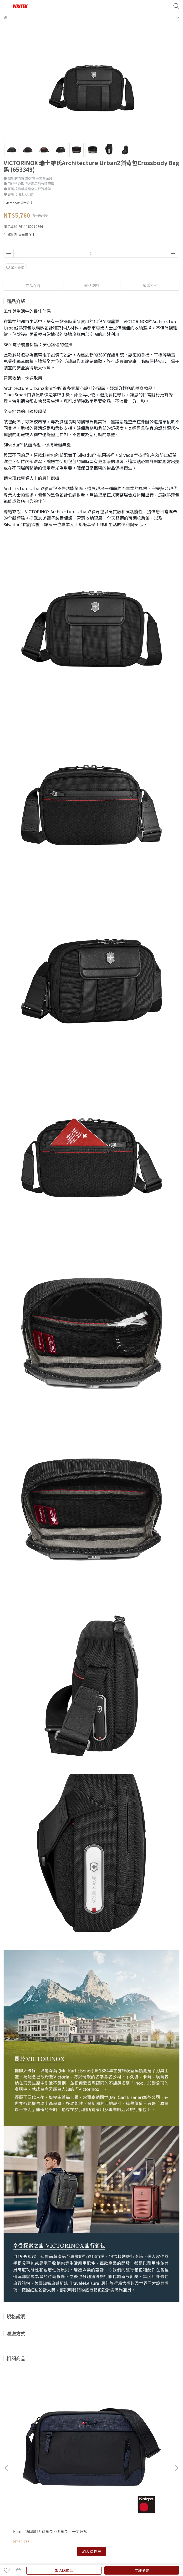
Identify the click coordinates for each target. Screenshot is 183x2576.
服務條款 (82, 2474)
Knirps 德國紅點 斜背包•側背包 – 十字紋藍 (34, 2423)
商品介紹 (33, 285)
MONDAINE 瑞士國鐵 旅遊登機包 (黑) (146, 2423)
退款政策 (50, 2474)
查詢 (7, 2474)
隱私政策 (66, 2474)
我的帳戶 (35, 2474)
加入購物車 (64, 2570)
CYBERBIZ (112, 2557)
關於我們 (19, 2474)
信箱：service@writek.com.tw (27, 2509)
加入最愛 (15, 267)
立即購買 (142, 2570)
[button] (176, 2413)
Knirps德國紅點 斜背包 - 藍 (89, 2423)
